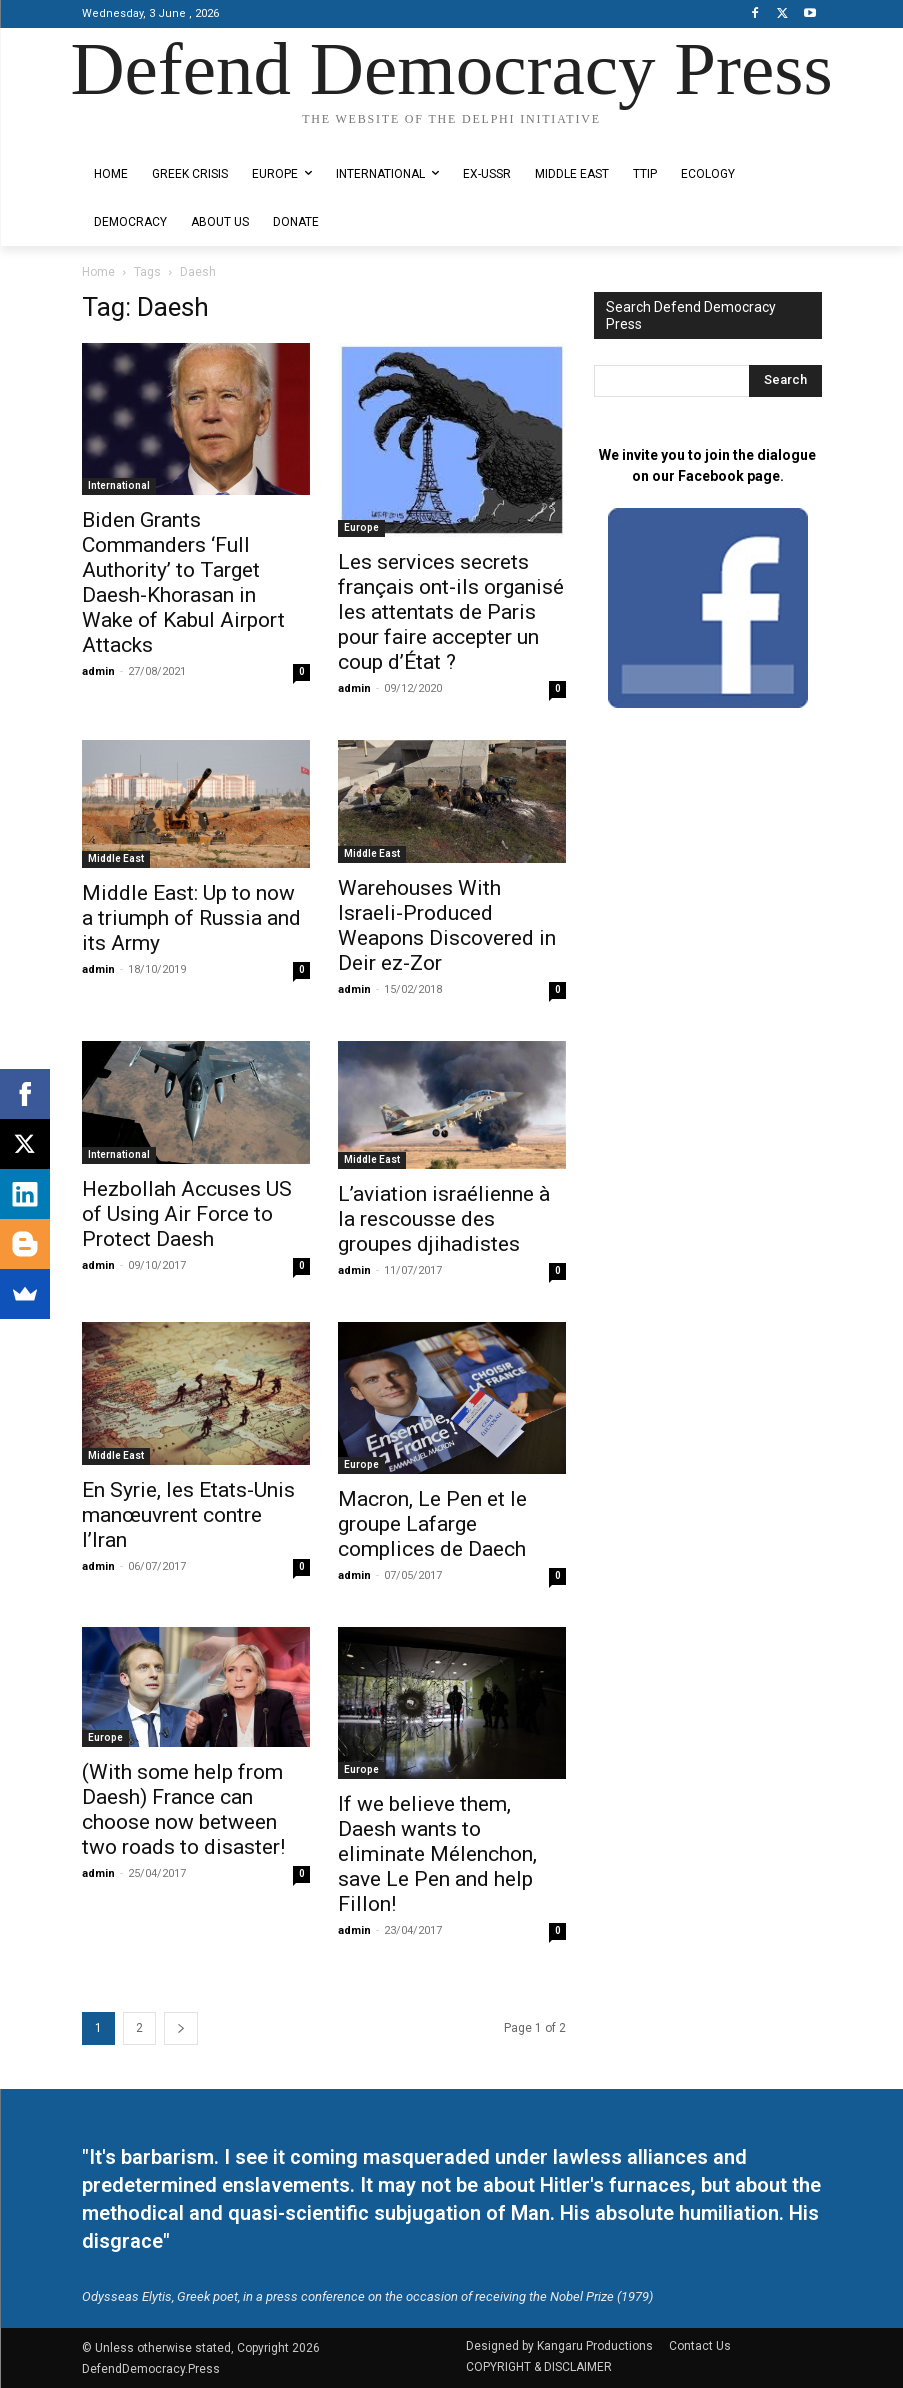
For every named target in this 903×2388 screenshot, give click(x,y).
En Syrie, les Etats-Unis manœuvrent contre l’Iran (188, 1515)
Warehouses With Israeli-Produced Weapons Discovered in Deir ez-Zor (447, 925)
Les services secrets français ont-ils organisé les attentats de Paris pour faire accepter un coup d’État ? (451, 612)
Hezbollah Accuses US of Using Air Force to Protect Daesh (187, 1214)
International (119, 485)
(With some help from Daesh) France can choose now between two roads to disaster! (183, 1809)
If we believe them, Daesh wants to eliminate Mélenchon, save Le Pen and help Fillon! (437, 1854)
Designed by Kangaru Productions (160, 136)
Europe (361, 527)
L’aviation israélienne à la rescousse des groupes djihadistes (444, 1219)
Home (98, 272)
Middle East (116, 858)
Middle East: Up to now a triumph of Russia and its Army (191, 918)
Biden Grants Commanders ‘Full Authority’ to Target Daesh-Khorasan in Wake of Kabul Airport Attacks (183, 582)
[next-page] (181, 2028)
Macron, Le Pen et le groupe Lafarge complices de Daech (432, 1524)
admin (98, 671)
